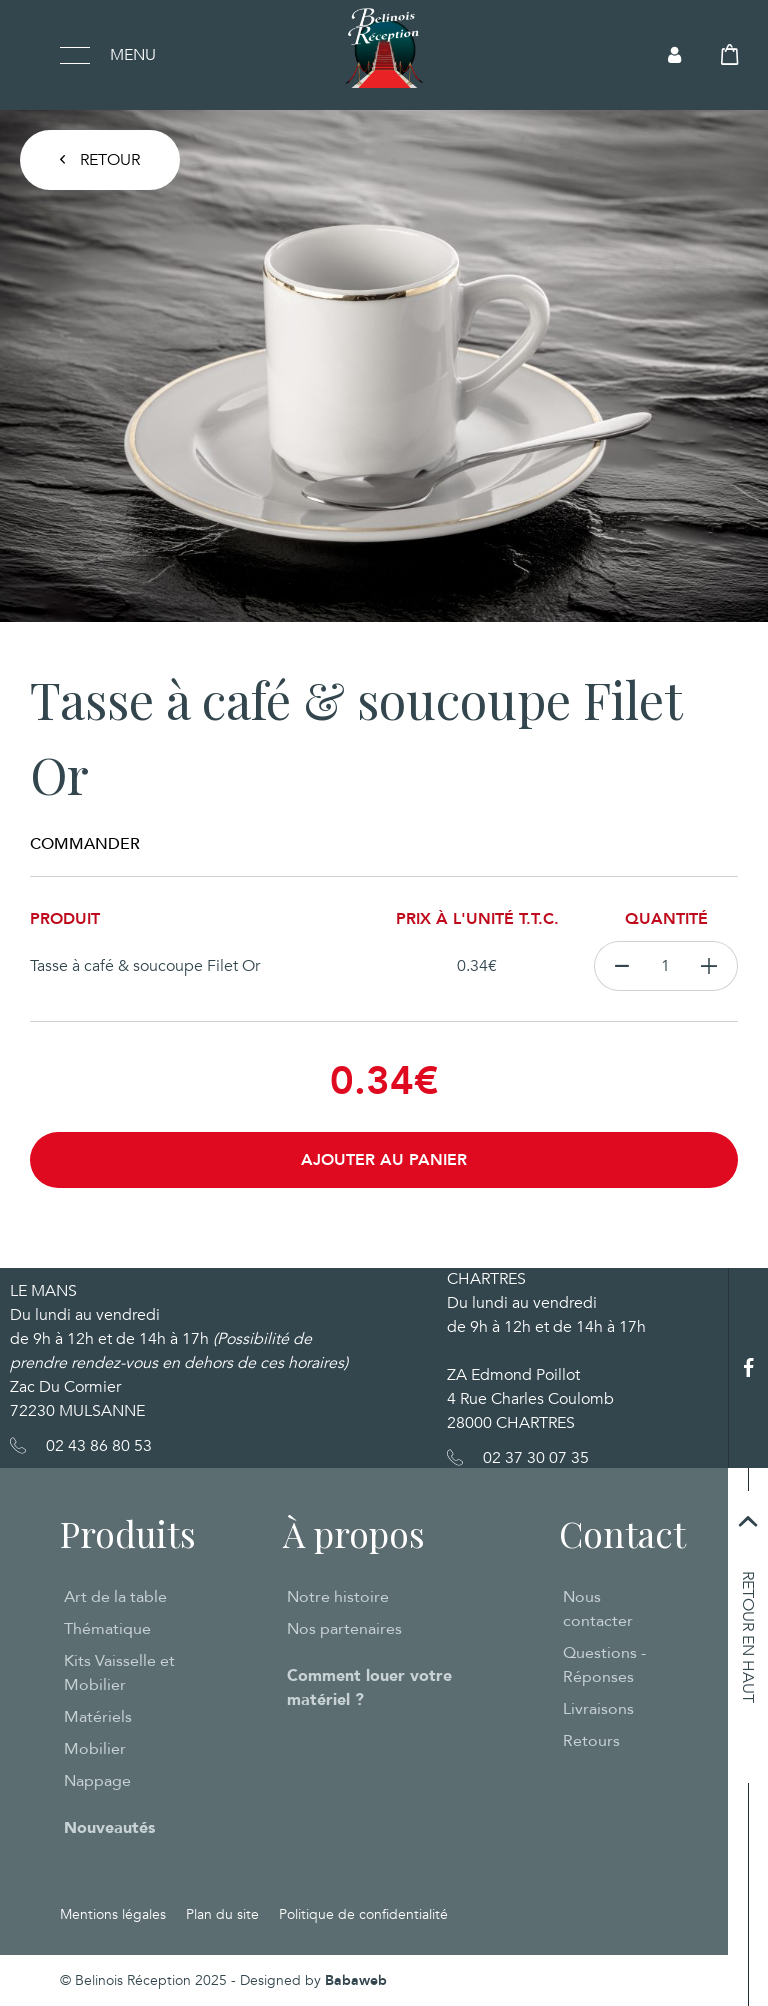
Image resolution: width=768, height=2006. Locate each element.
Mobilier (95, 1749)
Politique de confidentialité (363, 1914)
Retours (591, 1741)
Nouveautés (109, 1828)
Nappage (97, 1781)
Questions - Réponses (604, 1665)
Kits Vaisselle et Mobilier (119, 1673)
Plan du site (222, 1914)
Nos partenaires (344, 1629)
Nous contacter (598, 1609)
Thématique (107, 1629)
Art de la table (115, 1597)
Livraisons (598, 1709)
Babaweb (356, 1980)
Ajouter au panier (384, 1160)
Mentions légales (113, 1914)
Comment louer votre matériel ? (369, 1688)
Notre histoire (338, 1597)
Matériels (98, 1717)
